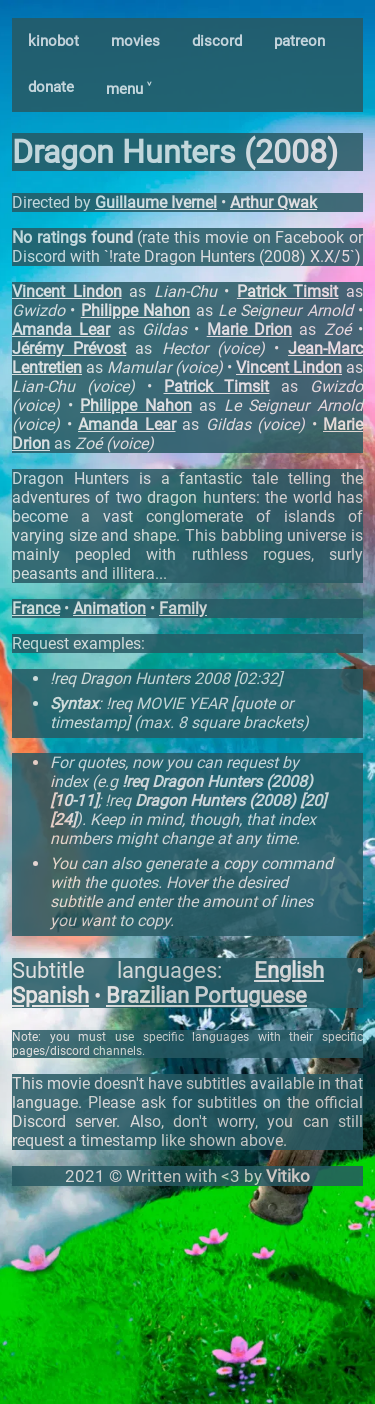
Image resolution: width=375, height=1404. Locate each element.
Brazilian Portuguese (206, 995)
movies (135, 41)
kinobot (53, 41)
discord (217, 41)
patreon (299, 41)
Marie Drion (249, 329)
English (289, 970)
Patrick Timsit (288, 291)
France (36, 608)
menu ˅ (128, 89)
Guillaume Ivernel (156, 202)
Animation (109, 608)
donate (51, 87)
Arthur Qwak (273, 202)
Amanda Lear (61, 329)
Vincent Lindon (67, 291)
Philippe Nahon (135, 310)
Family (183, 608)
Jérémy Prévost (69, 348)
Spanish (50, 995)
